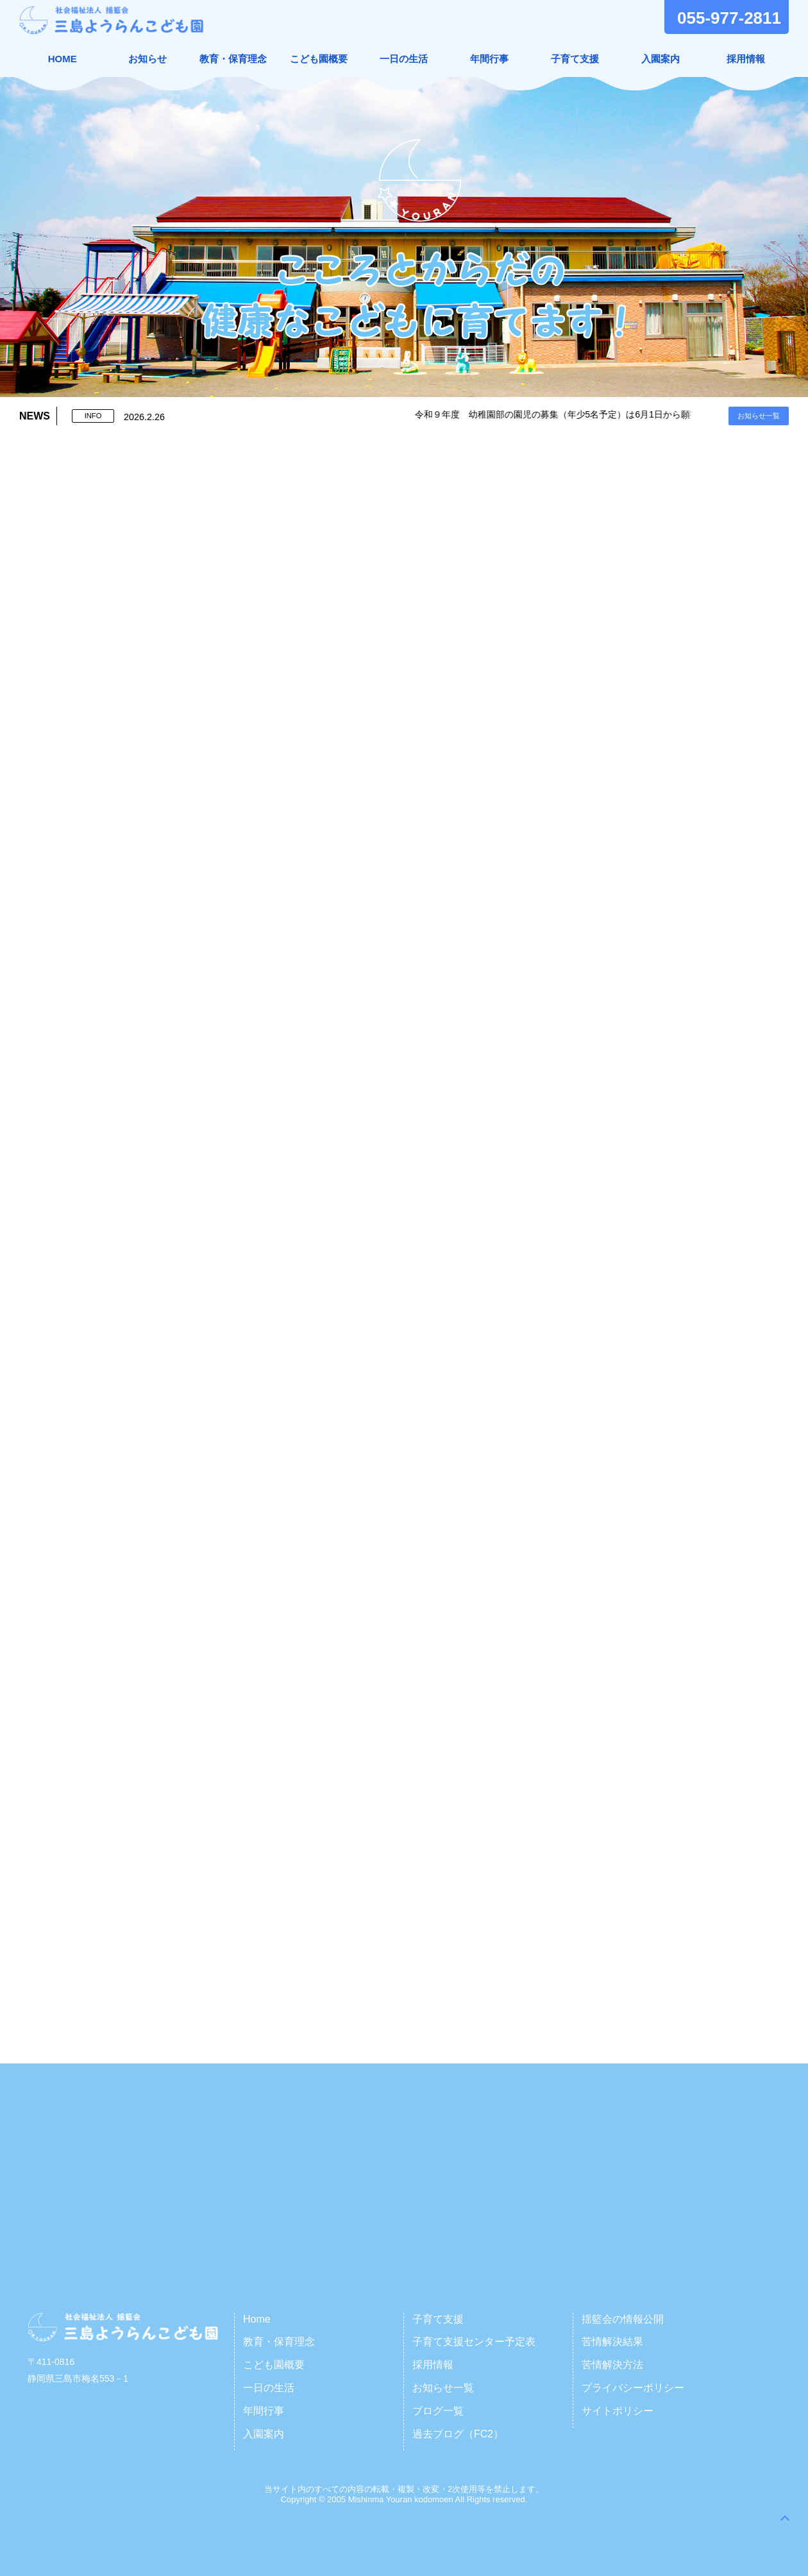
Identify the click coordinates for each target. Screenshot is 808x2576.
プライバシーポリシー (633, 2387)
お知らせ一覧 (758, 415)
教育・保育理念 (233, 58)
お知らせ (147, 58)
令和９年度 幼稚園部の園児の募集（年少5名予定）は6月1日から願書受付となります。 (608, 414)
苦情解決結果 (612, 2341)
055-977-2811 (729, 18)
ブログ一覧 (438, 2410)
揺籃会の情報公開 (623, 2319)
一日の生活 (404, 58)
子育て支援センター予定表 (473, 2341)
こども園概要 (319, 58)
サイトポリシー (617, 2410)
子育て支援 (575, 58)
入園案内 (660, 58)
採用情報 (746, 58)
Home (257, 2319)
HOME (62, 58)
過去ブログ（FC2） (457, 2433)
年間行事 (489, 58)
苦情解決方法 (612, 2364)
